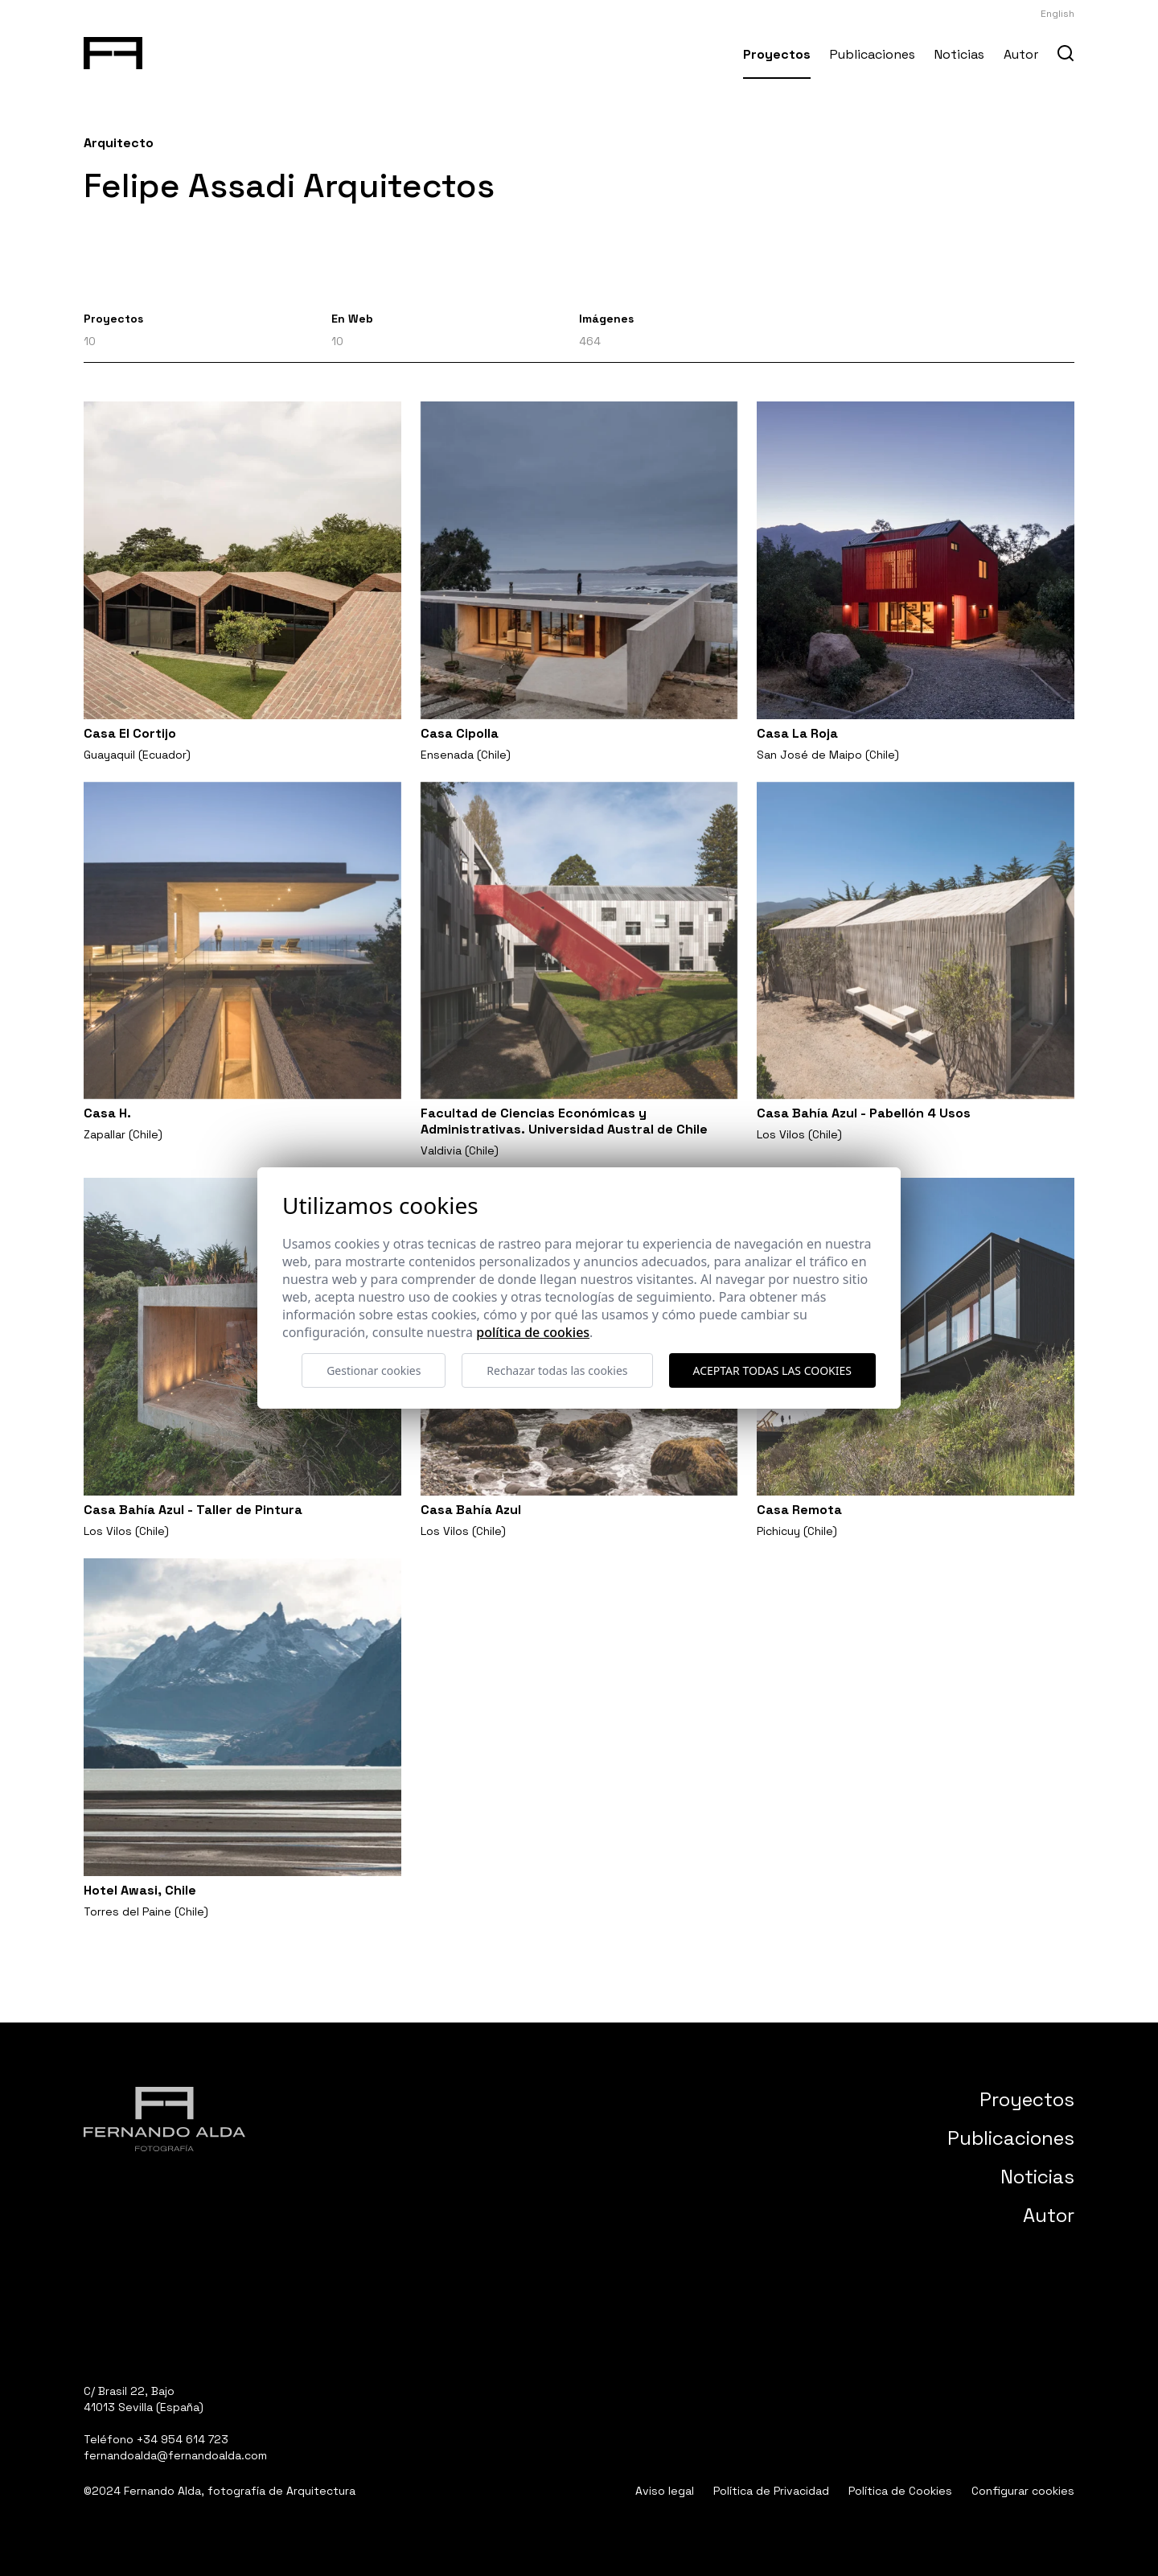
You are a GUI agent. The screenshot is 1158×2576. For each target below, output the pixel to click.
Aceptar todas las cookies (772, 1370)
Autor (1021, 54)
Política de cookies (532, 1332)
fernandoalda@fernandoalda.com (175, 2455)
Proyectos (777, 54)
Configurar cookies (1022, 2490)
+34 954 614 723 (182, 2439)
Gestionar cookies (373, 1370)
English (1057, 13)
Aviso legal (664, 2490)
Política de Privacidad (771, 2490)
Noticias (959, 54)
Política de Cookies (900, 2490)
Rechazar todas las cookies (557, 1370)
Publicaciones (872, 54)
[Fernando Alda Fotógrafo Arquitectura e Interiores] (113, 50)
